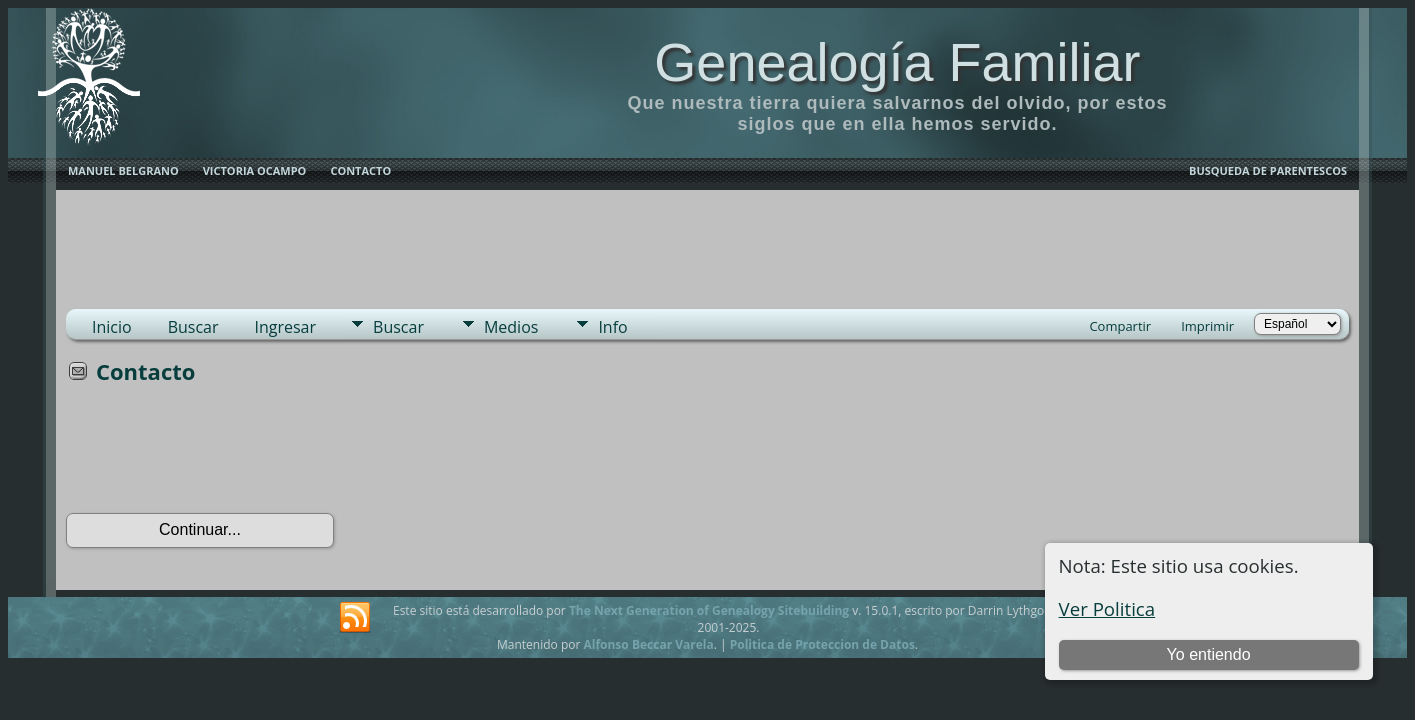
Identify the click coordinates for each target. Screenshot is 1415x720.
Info (612, 327)
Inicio (112, 327)
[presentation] (218, 455)
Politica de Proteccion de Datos (822, 644)
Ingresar (286, 327)
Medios (511, 327)
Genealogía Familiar (897, 62)
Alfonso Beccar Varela (648, 644)
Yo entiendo (1209, 654)
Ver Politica (1107, 608)
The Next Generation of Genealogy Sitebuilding (709, 610)
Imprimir (1207, 326)
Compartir (1120, 326)
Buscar (193, 327)
